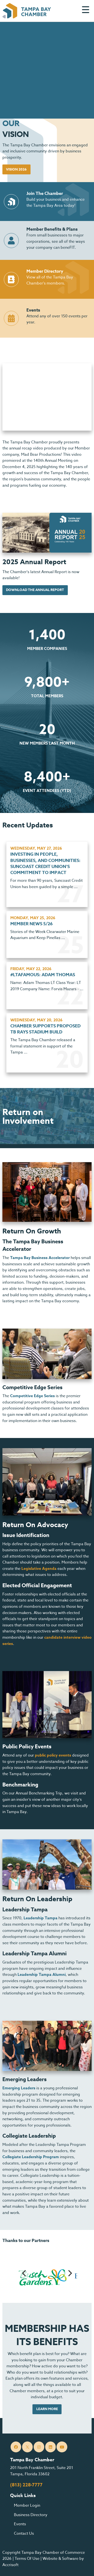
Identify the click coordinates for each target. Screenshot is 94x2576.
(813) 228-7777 (26, 2485)
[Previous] (24, 2273)
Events (20, 2524)
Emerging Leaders (18, 2088)
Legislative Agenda (38, 1569)
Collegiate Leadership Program (30, 2157)
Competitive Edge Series (32, 1396)
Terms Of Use (27, 2559)
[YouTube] (61, 2446)
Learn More (47, 2409)
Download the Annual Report (35, 589)
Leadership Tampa (40, 1918)
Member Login (27, 2505)
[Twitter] (27, 2446)
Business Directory (30, 2515)
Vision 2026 (16, 169)
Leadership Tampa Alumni (42, 1975)
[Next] (69, 2273)
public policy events (53, 1755)
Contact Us (24, 2533)
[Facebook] (16, 2446)
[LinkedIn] (50, 2446)
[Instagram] (39, 2446)
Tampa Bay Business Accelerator (40, 1258)
